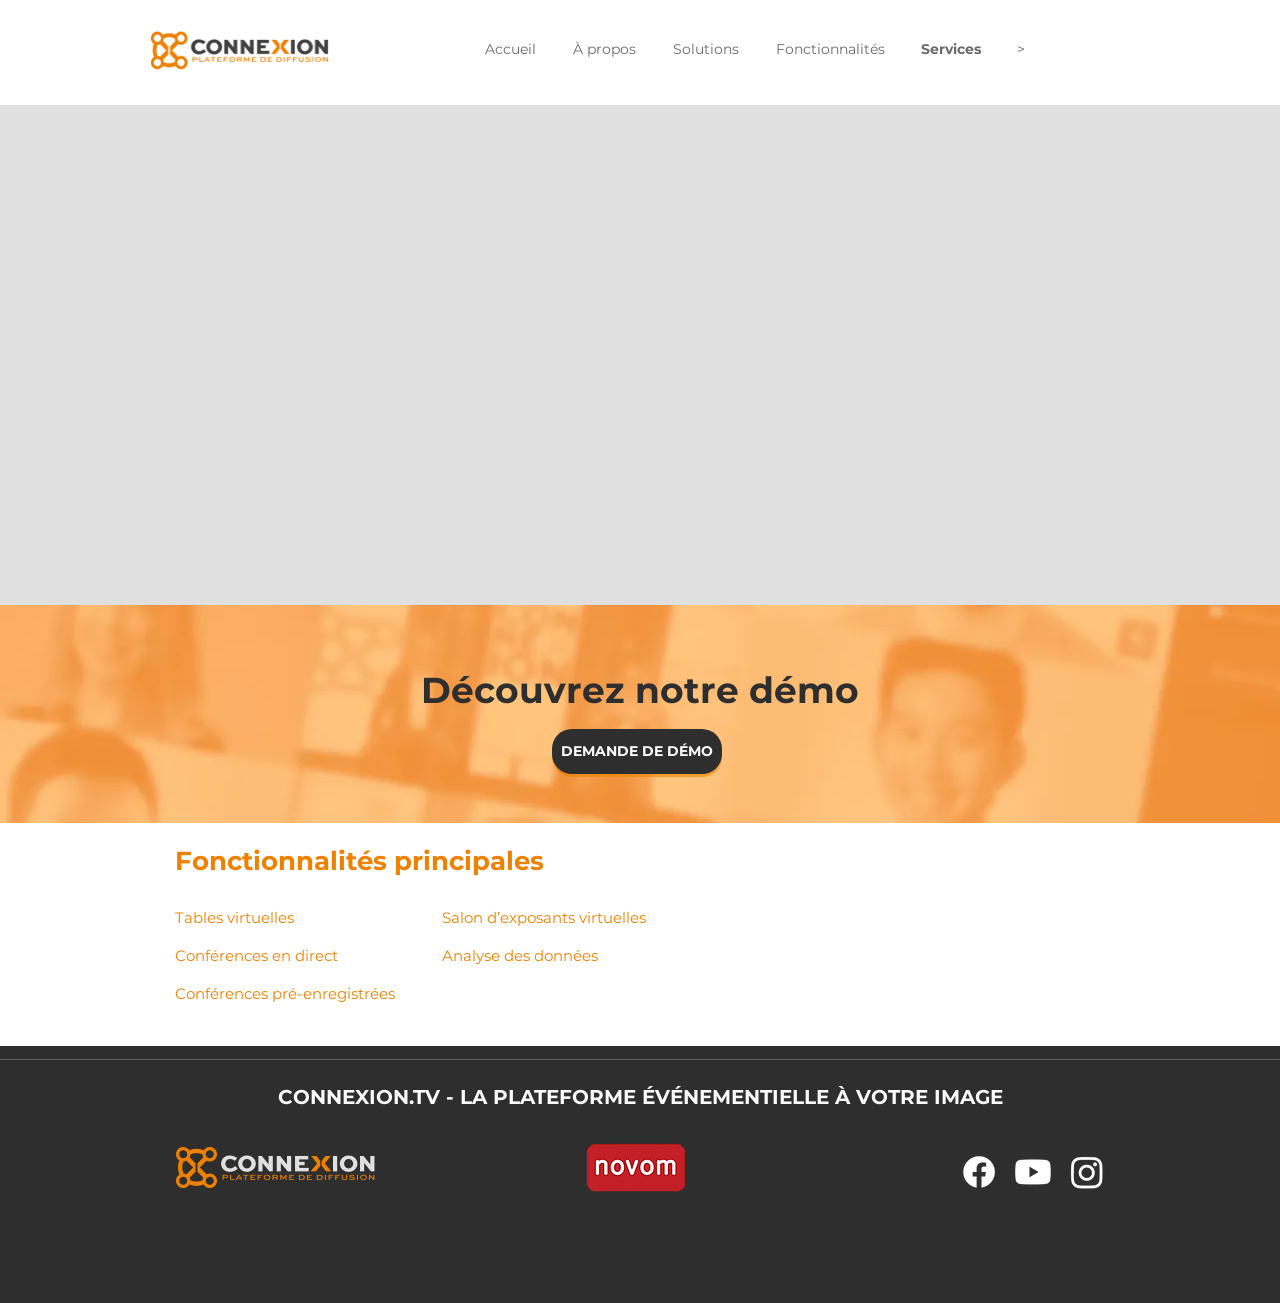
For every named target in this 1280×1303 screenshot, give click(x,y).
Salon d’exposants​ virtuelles (544, 917)
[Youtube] (1033, 1172)
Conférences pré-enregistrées (285, 993)
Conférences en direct (256, 955)
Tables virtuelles (234, 917)
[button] (604, 49)
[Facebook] (979, 1172)
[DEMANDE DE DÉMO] (637, 751)
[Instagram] (1087, 1172)
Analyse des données (520, 955)
